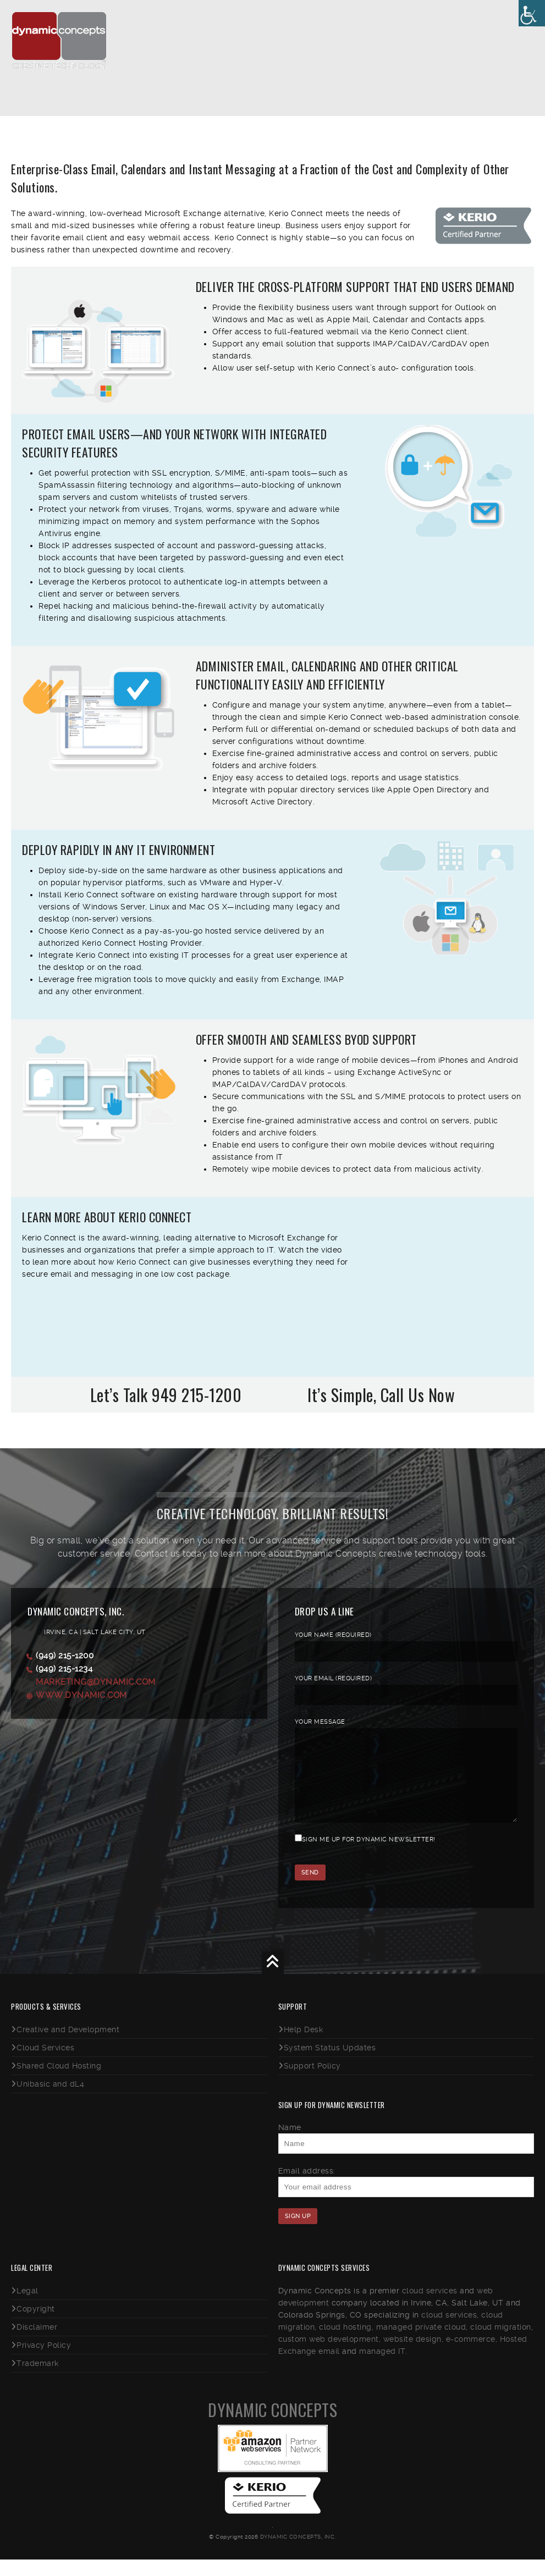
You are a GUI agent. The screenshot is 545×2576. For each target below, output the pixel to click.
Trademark (37, 2379)
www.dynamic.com (81, 1695)
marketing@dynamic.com (96, 1682)
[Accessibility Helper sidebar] (532, 13)
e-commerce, (472, 2355)
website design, (413, 2355)
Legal (27, 2307)
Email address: (306, 2187)
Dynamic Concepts (272, 2426)
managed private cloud (421, 2343)
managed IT (382, 2367)
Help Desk (303, 2046)
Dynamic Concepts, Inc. (298, 2553)
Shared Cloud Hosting (58, 2082)
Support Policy (312, 2082)
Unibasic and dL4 (50, 2100)
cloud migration (500, 2343)
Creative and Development (67, 2046)
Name (289, 2143)
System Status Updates (330, 2064)
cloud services (430, 2307)
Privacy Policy (43, 2361)
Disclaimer (36, 2343)
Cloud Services (45, 2064)
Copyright (35, 2325)
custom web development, (329, 2355)
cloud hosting (345, 2343)
